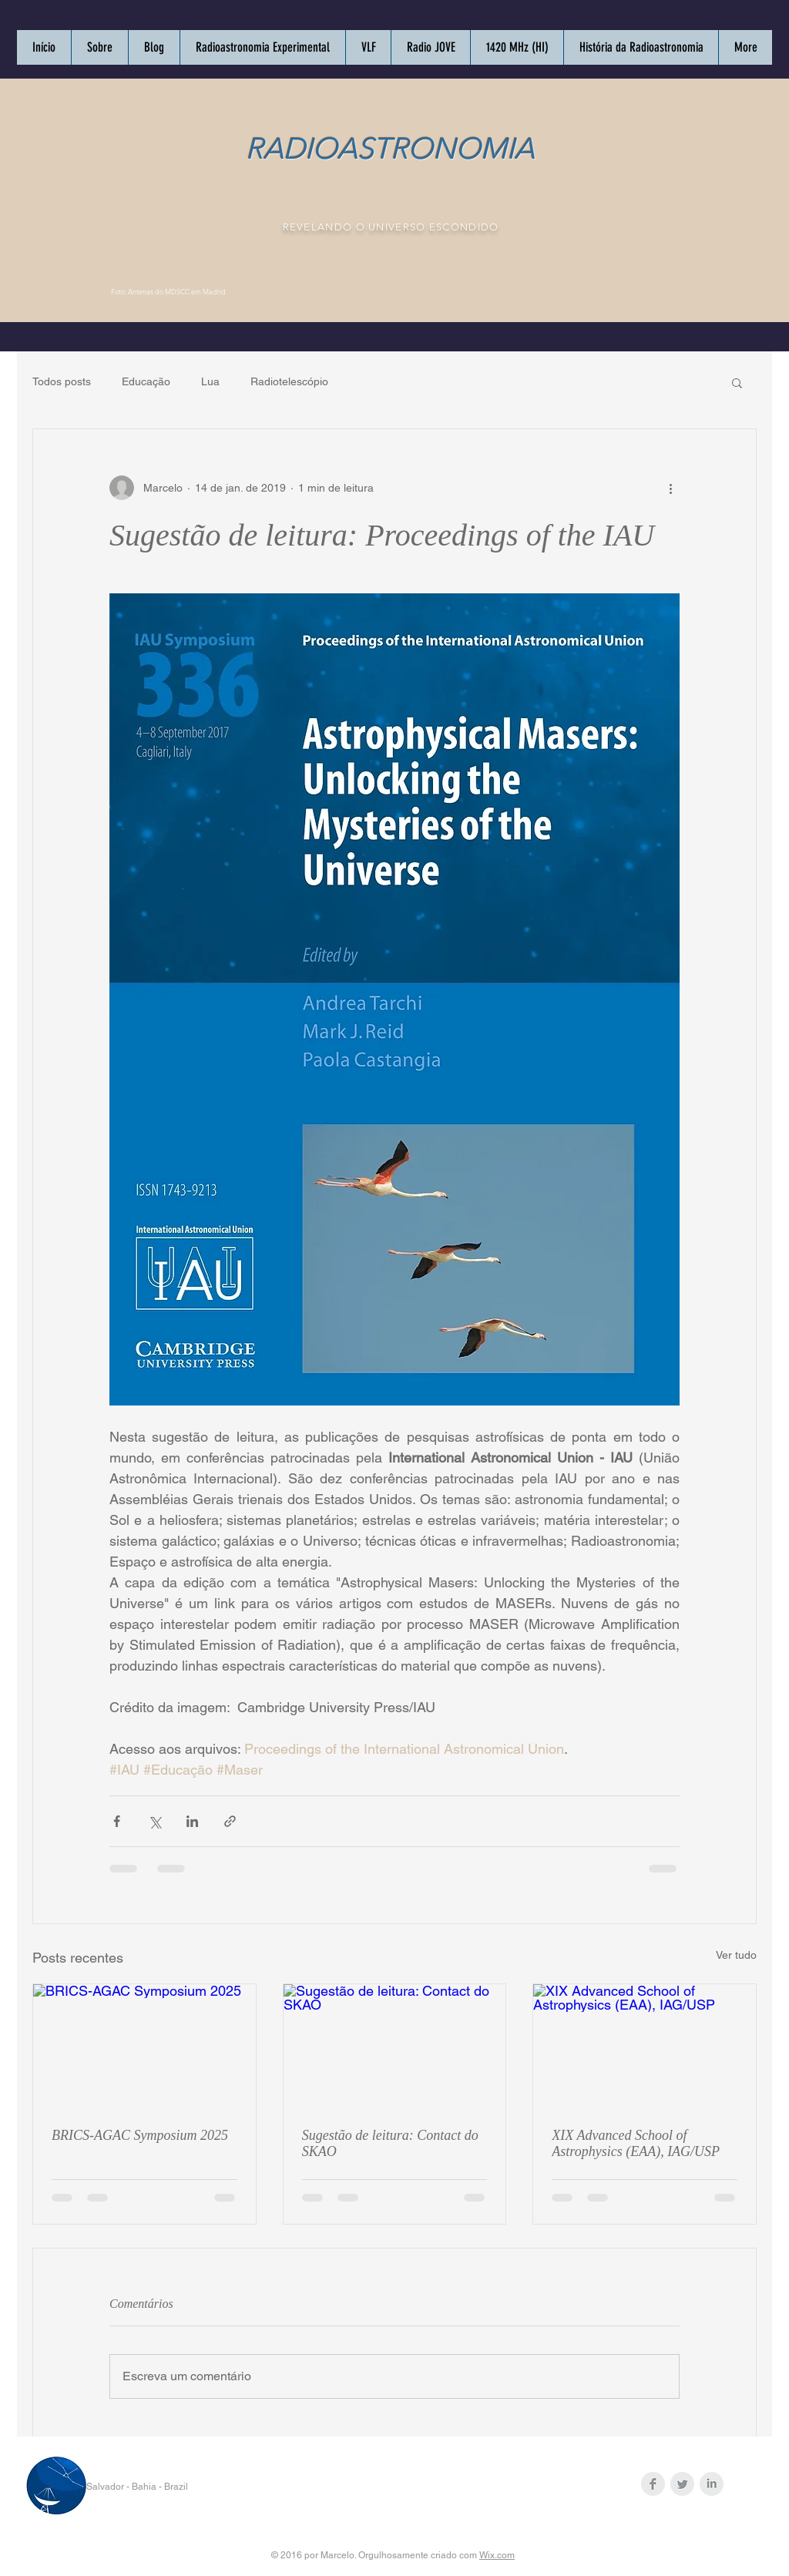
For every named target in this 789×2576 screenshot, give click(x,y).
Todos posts (61, 381)
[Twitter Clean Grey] (682, 2484)
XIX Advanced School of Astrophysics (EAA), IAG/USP (636, 2143)
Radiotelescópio (289, 381)
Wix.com (497, 2555)
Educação (146, 381)
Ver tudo (736, 1955)
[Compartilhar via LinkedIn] (192, 1821)
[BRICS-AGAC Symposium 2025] (144, 2046)
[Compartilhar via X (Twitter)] (154, 1821)
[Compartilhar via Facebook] (116, 1821)
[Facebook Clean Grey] (653, 2484)
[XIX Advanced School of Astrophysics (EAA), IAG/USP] (644, 2046)
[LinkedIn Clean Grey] (712, 2484)
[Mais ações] (670, 488)
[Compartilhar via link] (230, 1821)
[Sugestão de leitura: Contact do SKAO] (395, 2046)
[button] (737, 382)
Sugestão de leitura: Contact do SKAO (390, 2143)
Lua (210, 381)
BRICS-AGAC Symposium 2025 (140, 2135)
